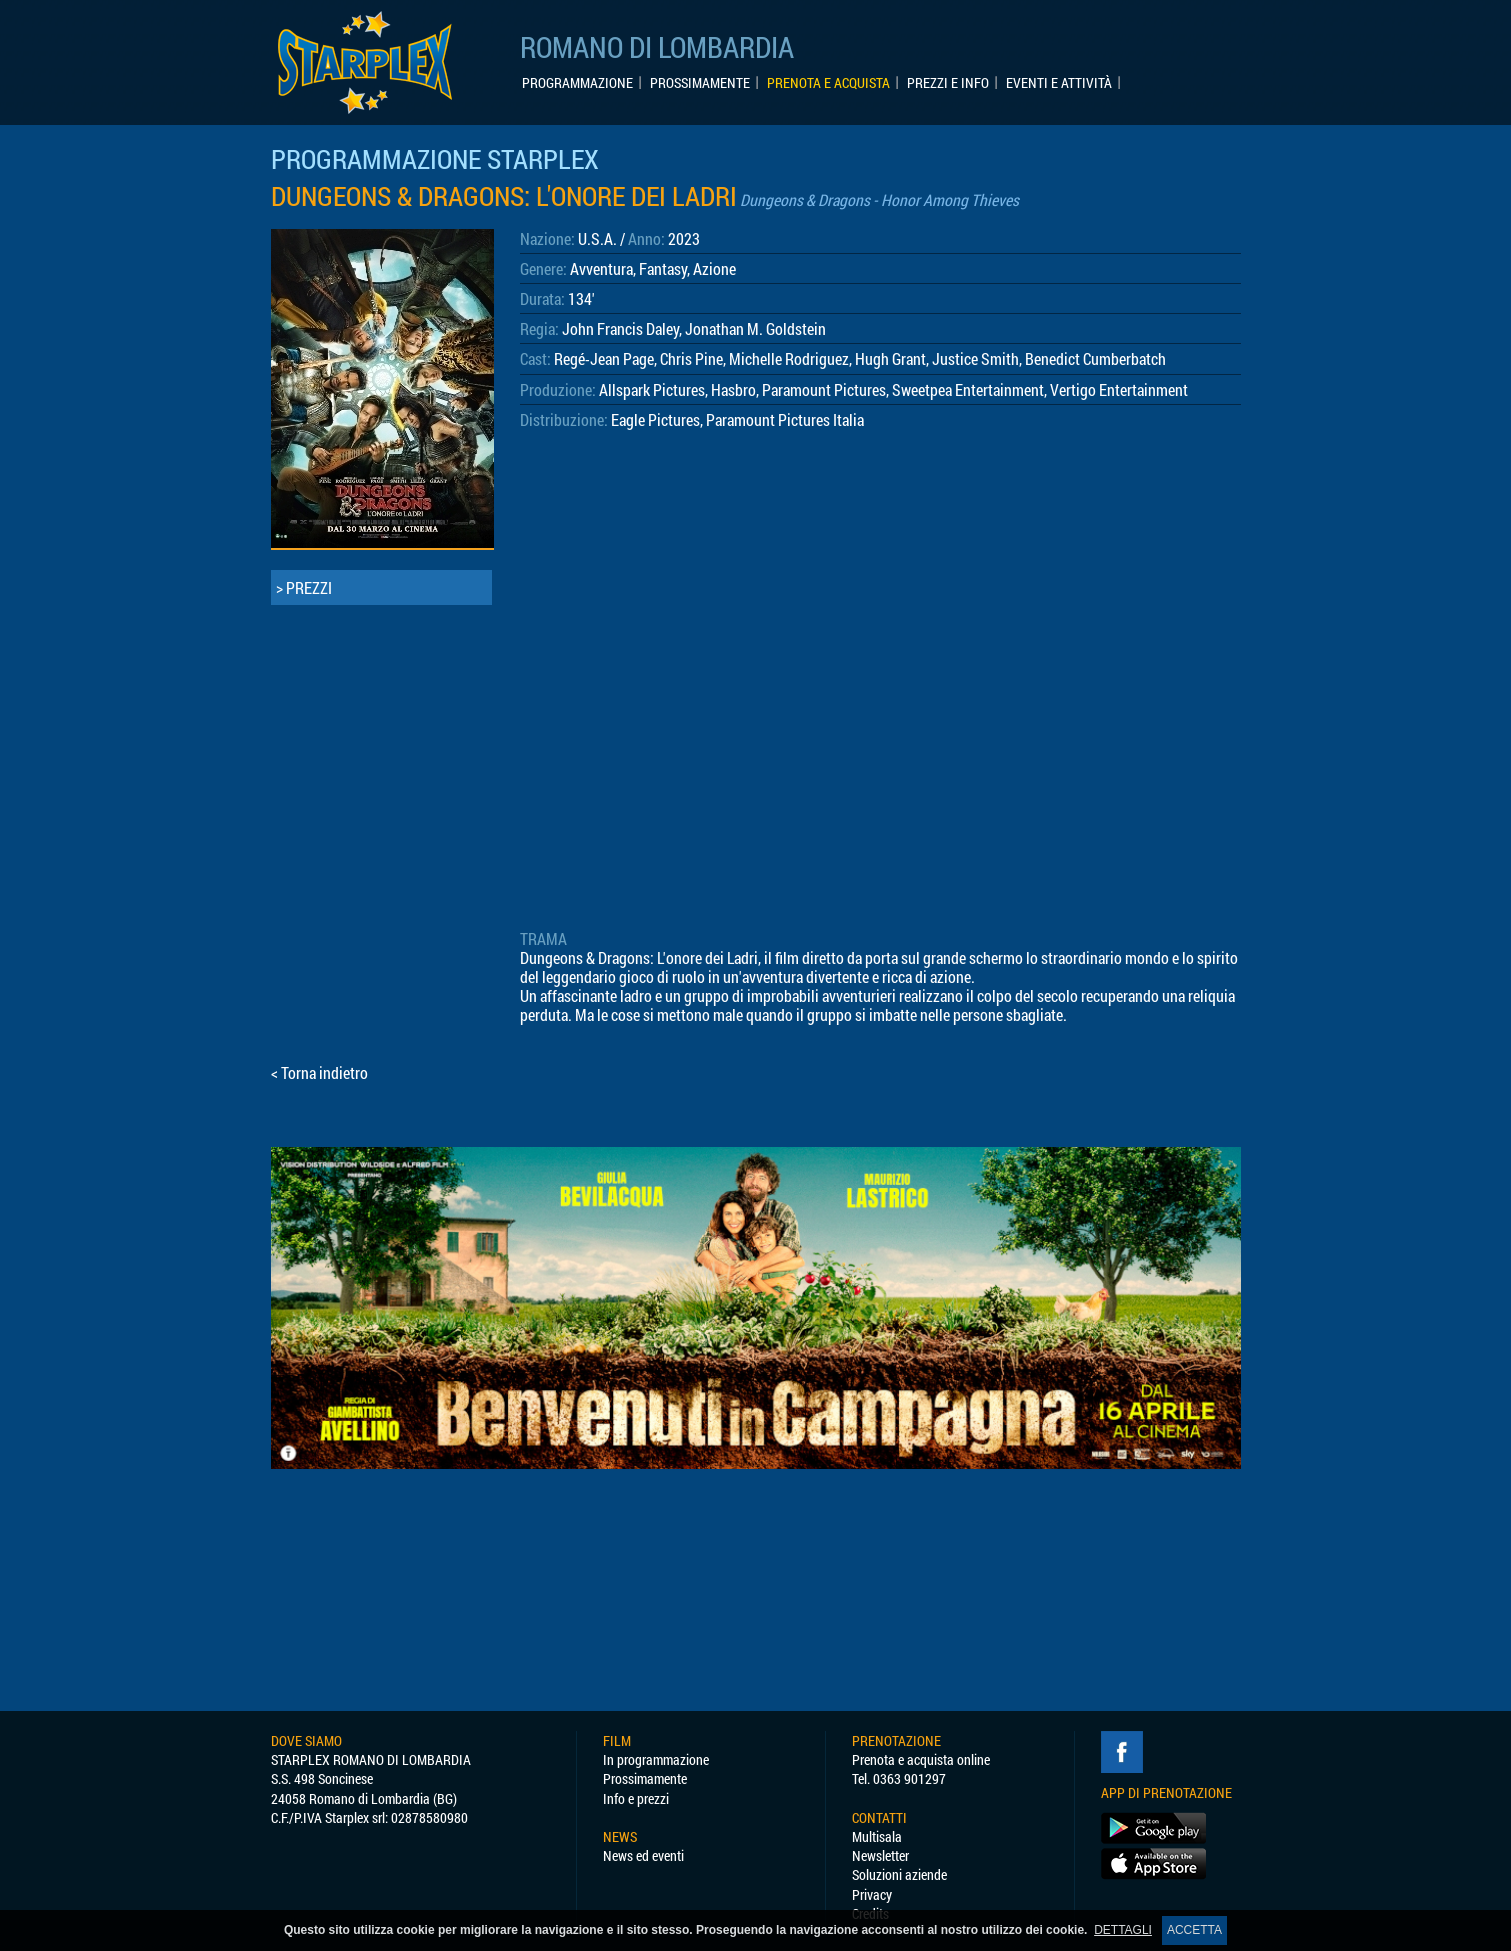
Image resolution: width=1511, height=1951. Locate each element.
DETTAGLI (1123, 1930)
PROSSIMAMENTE (700, 83)
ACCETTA (1194, 1930)
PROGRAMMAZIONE (577, 83)
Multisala (877, 1836)
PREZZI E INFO (948, 83)
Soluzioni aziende (899, 1874)
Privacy (872, 1894)
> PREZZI (304, 587)
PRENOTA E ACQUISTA (828, 83)
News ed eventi (643, 1855)
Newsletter (880, 1855)
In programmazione (656, 1759)
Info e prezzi (636, 1798)
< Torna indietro (319, 1072)
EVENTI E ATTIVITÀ (1059, 83)
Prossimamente (645, 1778)
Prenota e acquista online (921, 1759)
